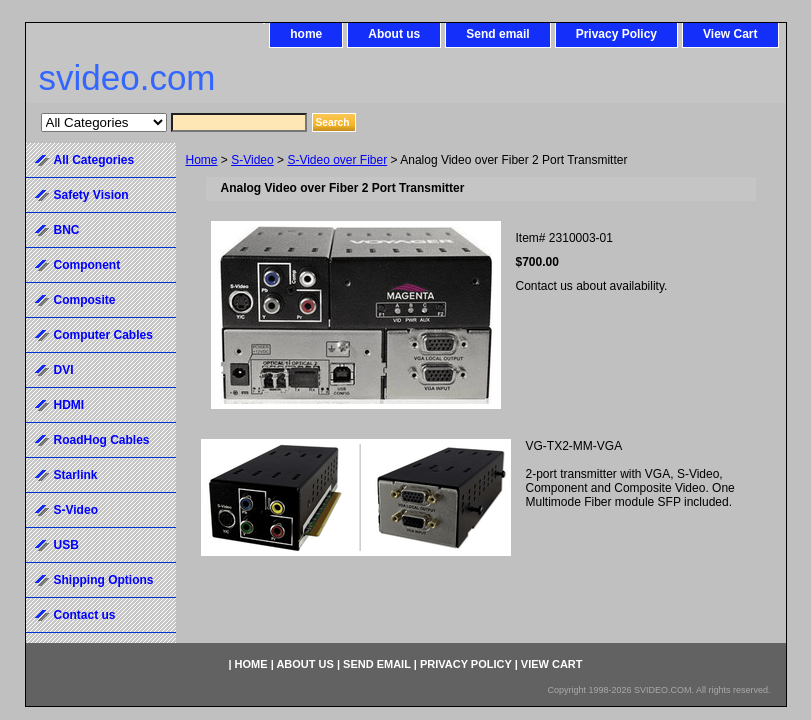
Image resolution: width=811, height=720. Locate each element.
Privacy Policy (616, 34)
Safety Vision (91, 195)
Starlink (76, 475)
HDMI (69, 405)
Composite (85, 300)
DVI (64, 370)
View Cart (730, 34)
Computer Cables (103, 335)
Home (202, 160)
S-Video (252, 160)
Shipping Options (104, 580)
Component (87, 265)
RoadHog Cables (102, 440)
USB (66, 545)
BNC (67, 230)
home (306, 34)
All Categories (94, 160)
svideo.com (127, 77)
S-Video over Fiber (337, 160)
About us (394, 34)
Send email (497, 34)
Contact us (85, 615)
